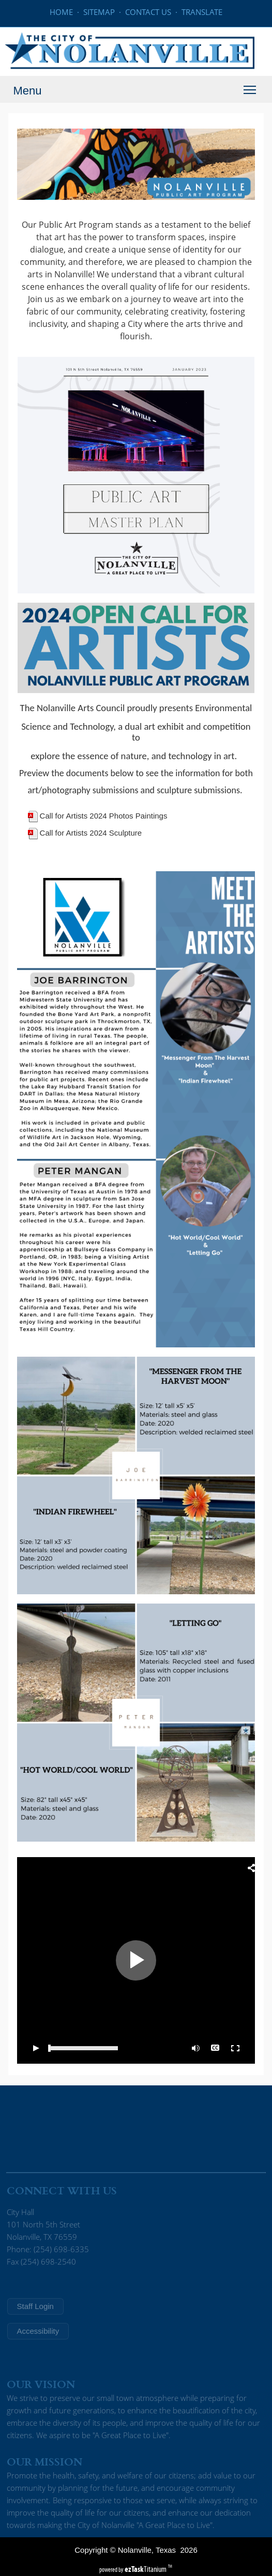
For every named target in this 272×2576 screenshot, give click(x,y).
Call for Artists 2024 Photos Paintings (104, 815)
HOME (61, 12)
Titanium (146, 2569)
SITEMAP (99, 12)
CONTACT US (148, 12)
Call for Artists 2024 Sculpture (91, 832)
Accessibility (38, 2331)
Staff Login (35, 2306)
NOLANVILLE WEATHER (136, 2127)
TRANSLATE (202, 12)
